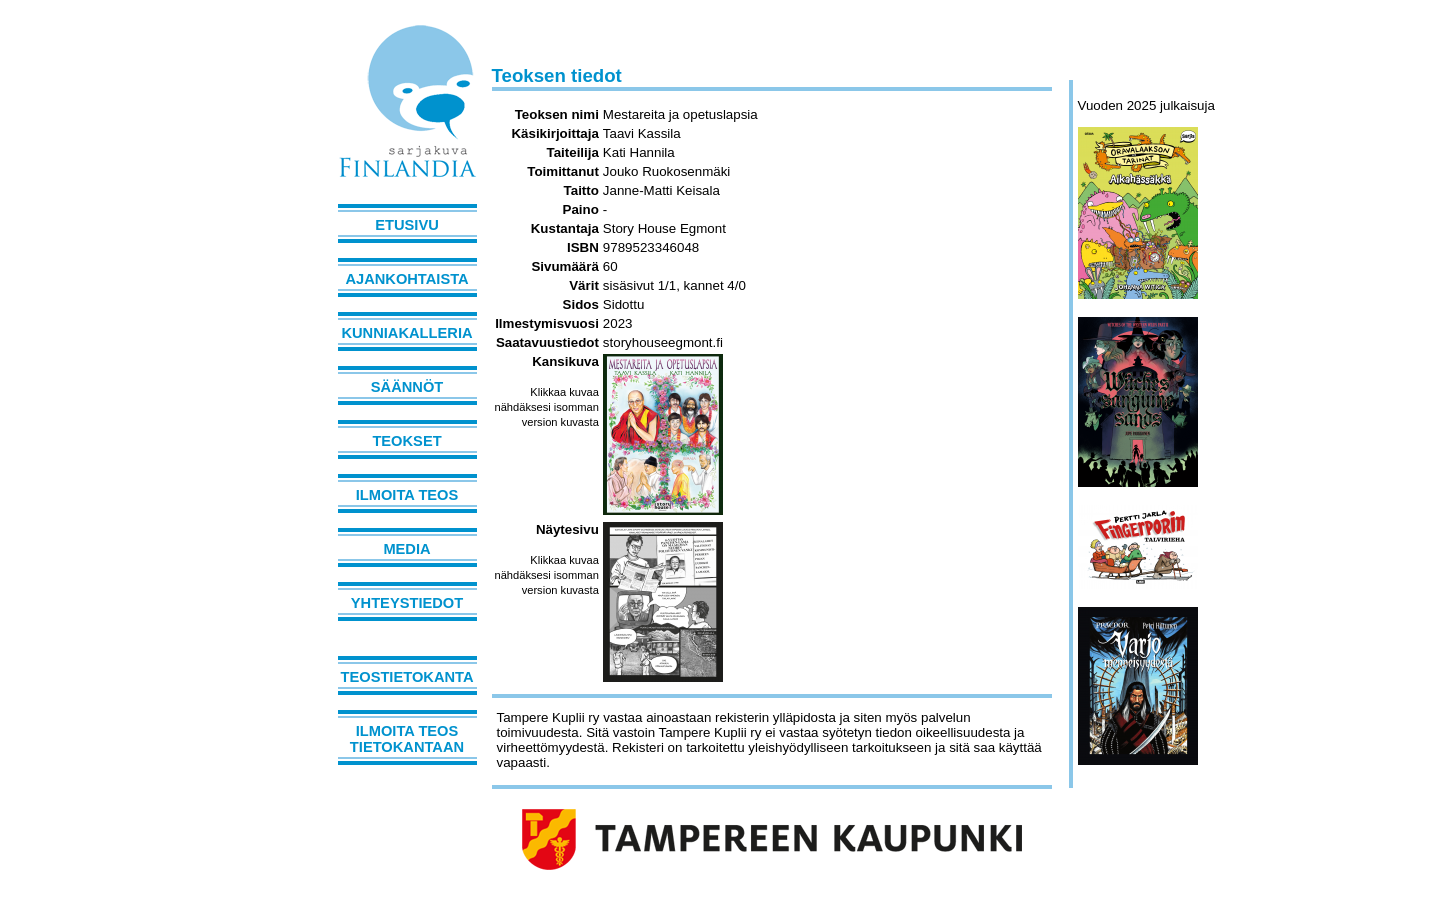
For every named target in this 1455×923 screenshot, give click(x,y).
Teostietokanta (407, 677)
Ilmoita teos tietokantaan (407, 739)
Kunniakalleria (406, 333)
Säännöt (407, 387)
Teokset (406, 441)
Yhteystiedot (407, 603)
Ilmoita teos (407, 495)
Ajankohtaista (406, 279)
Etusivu (407, 225)
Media (406, 549)
